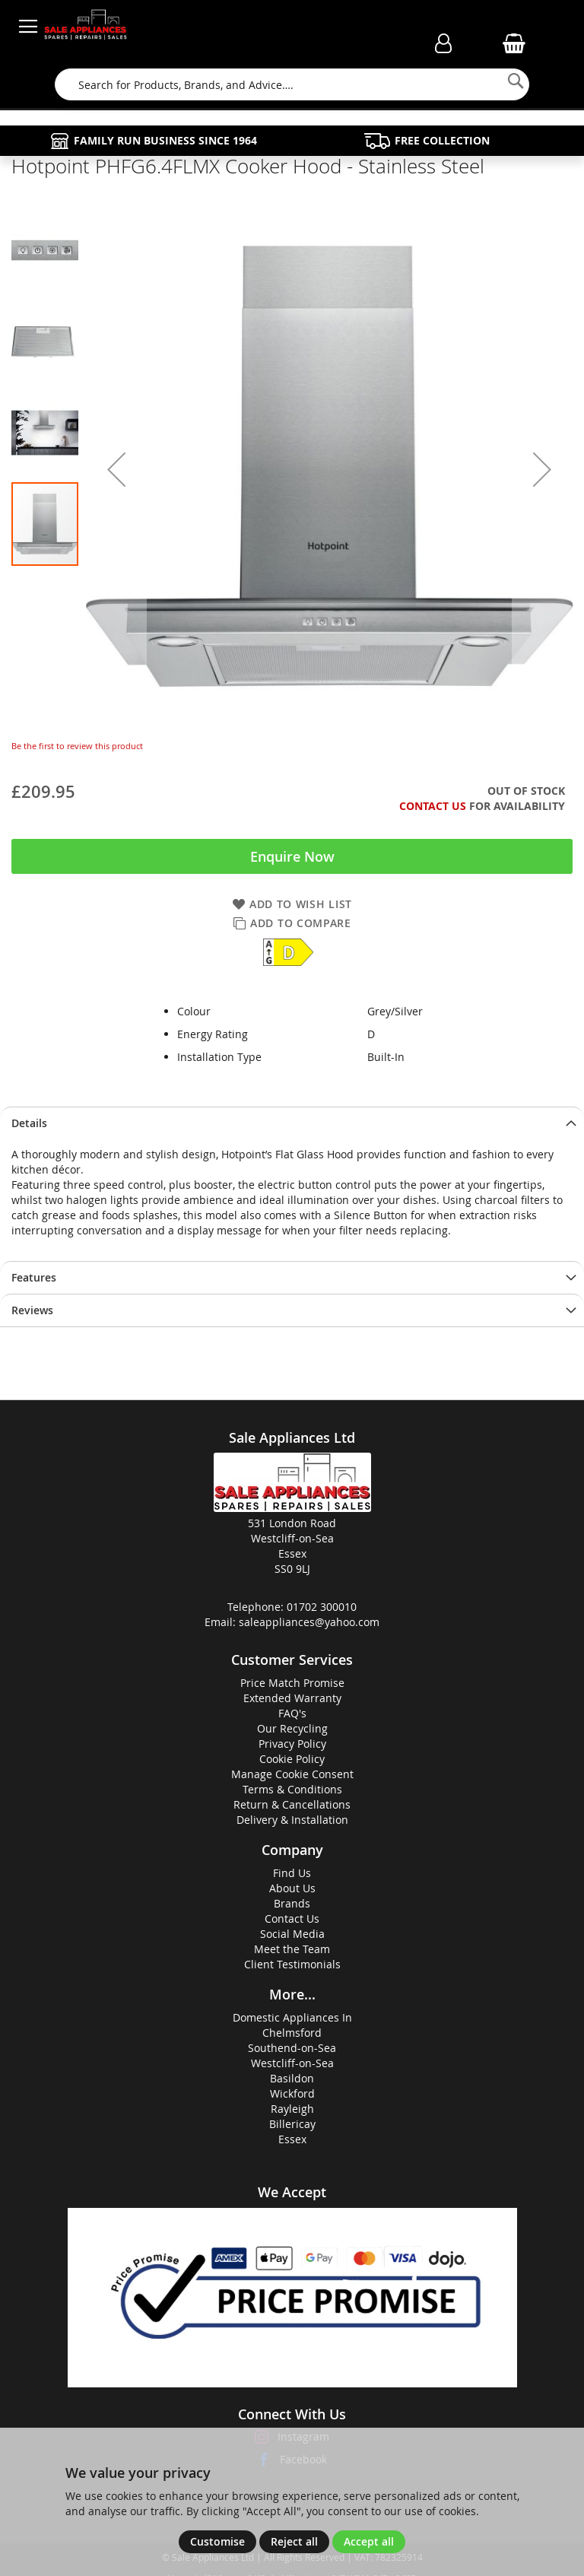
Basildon (292, 2078)
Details (29, 1123)
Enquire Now (292, 856)
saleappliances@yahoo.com (309, 1622)
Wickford (292, 2093)
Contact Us (432, 806)
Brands (292, 1903)
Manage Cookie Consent (292, 1774)
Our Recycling (292, 1728)
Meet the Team (292, 1949)
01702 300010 (322, 1606)
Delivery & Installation (292, 1819)
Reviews (32, 1310)
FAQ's (292, 1713)
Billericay (292, 2124)
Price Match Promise (292, 1683)
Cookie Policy (292, 1759)
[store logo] (85, 26)
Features (33, 1277)
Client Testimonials (292, 1964)
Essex (292, 2139)
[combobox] (292, 84)
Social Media (292, 1933)
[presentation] (292, 1123)
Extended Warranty (292, 1698)
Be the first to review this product (77, 745)
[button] (116, 469)
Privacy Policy (292, 1743)
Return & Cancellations (292, 1804)
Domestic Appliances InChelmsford (292, 2025)
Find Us (292, 1873)
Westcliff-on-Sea (292, 2063)
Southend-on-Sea (292, 2048)
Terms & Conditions (292, 1789)
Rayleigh (292, 2108)
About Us (292, 1888)
